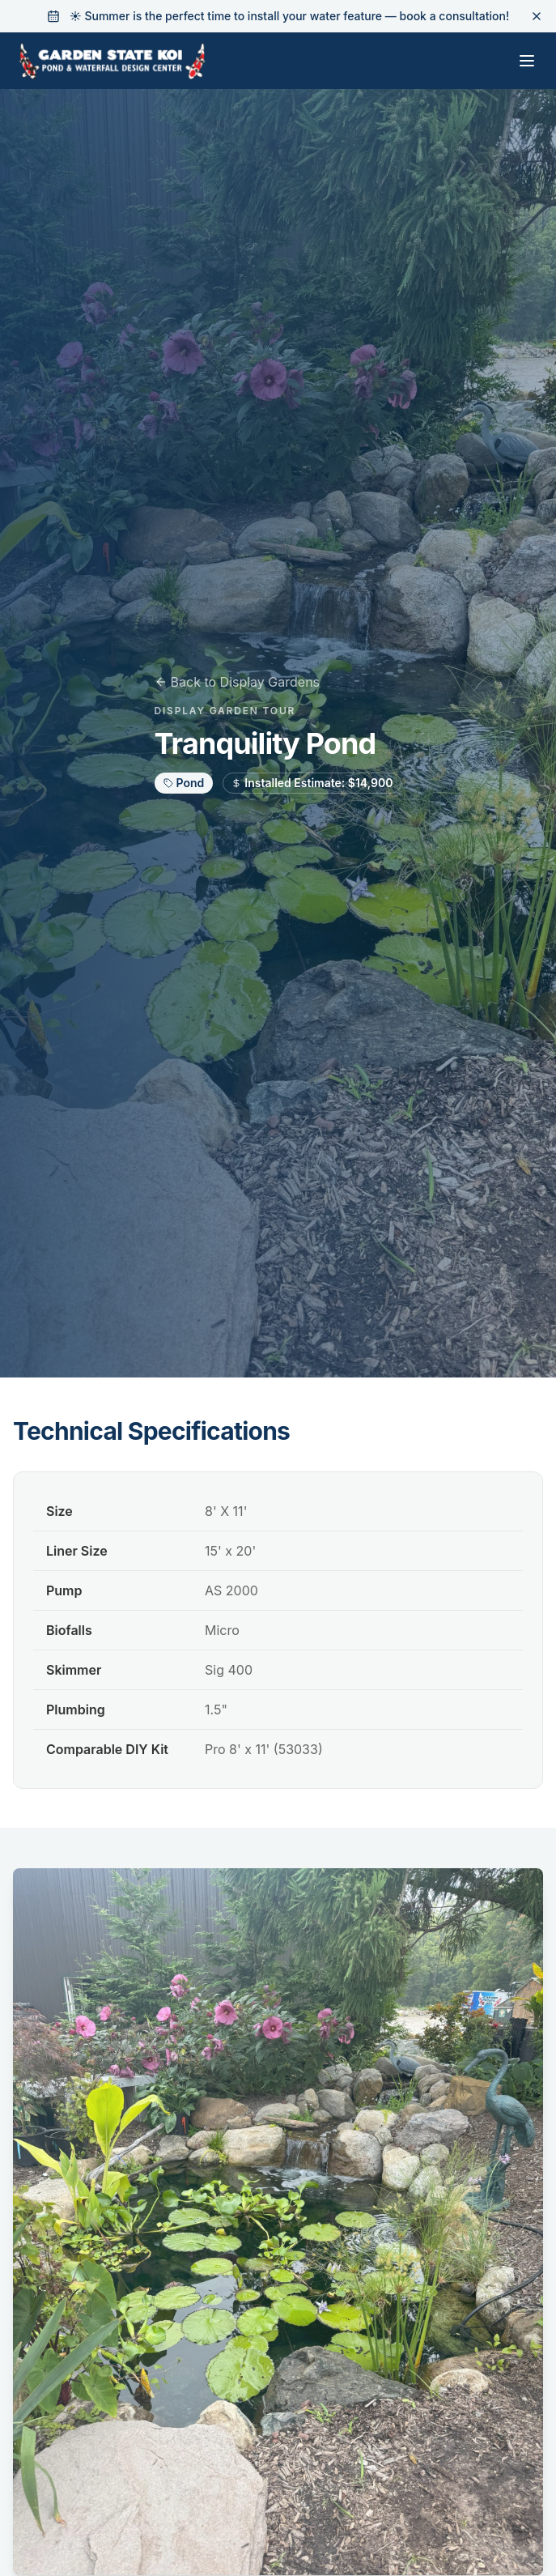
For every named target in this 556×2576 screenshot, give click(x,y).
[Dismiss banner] (536, 16)
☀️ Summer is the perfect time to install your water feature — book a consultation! (289, 16)
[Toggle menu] (527, 61)
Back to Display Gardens (237, 682)
